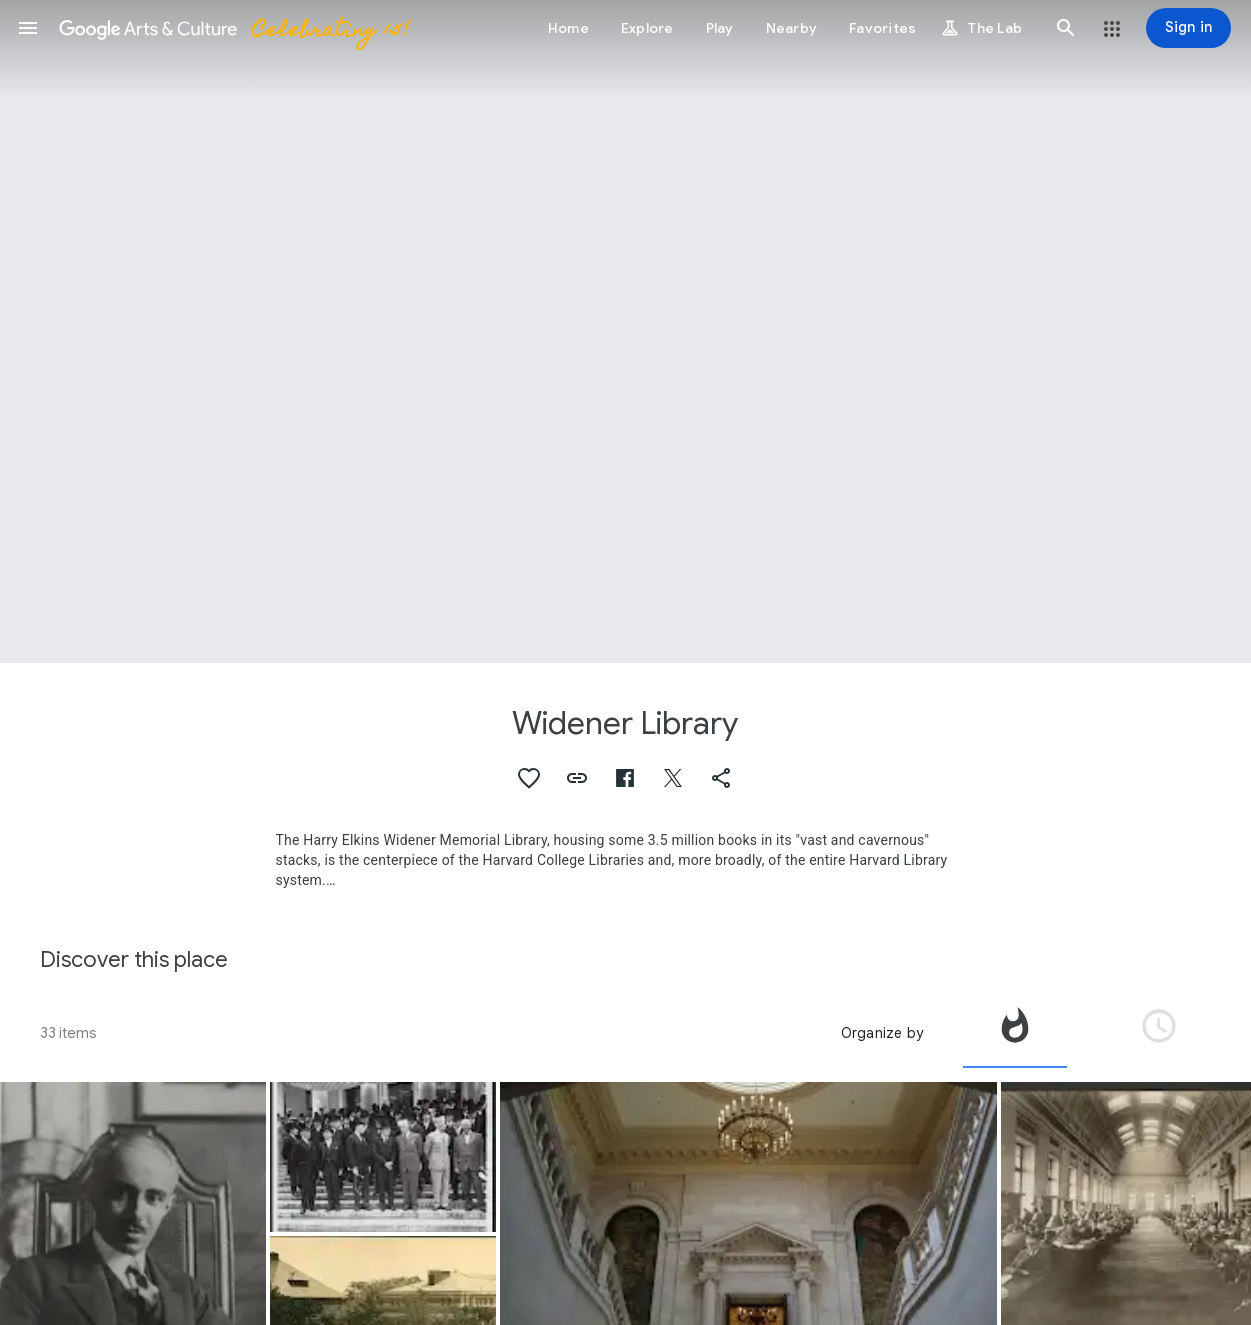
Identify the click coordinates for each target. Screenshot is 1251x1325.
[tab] (1015, 1033)
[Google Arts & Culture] (233, 28)
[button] (28, 28)
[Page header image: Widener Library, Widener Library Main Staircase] (625, 331)
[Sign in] (1188, 28)
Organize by (882, 1033)
